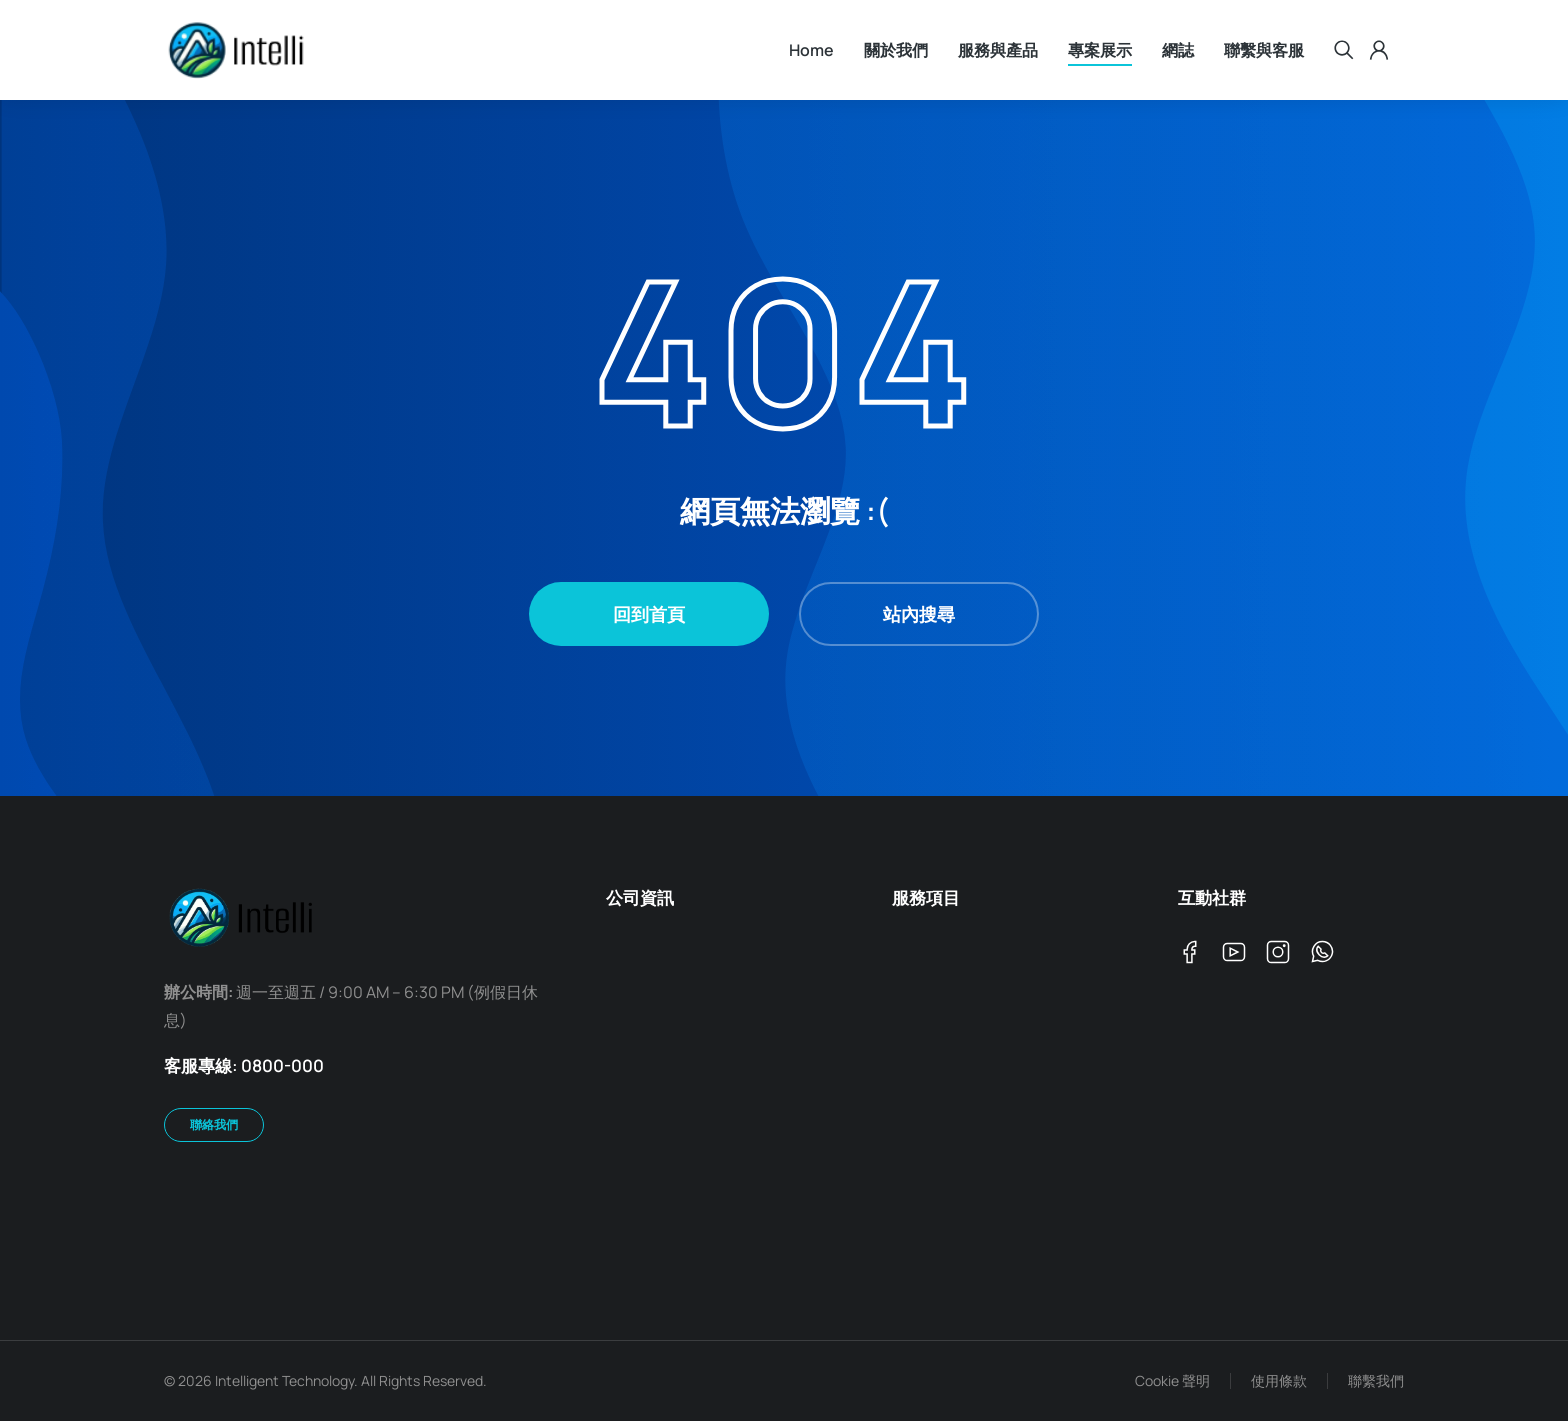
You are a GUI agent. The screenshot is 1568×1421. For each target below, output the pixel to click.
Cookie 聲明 (1172, 1380)
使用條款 (1279, 1380)
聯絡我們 (214, 1124)
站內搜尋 (919, 614)
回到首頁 (649, 614)
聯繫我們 (1376, 1380)
